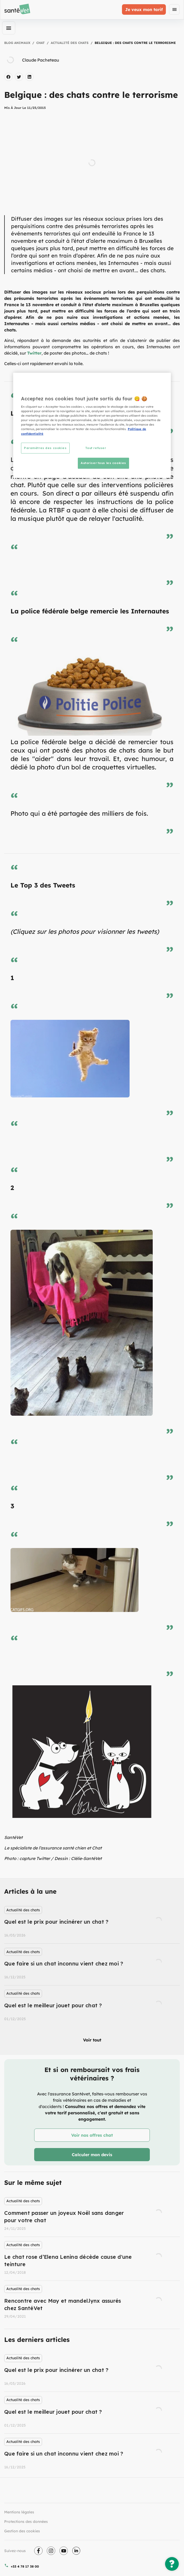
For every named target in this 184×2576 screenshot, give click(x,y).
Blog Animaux (17, 43)
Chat (40, 43)
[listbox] (92, 1964)
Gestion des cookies (22, 2531)
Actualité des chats (70, 43)
